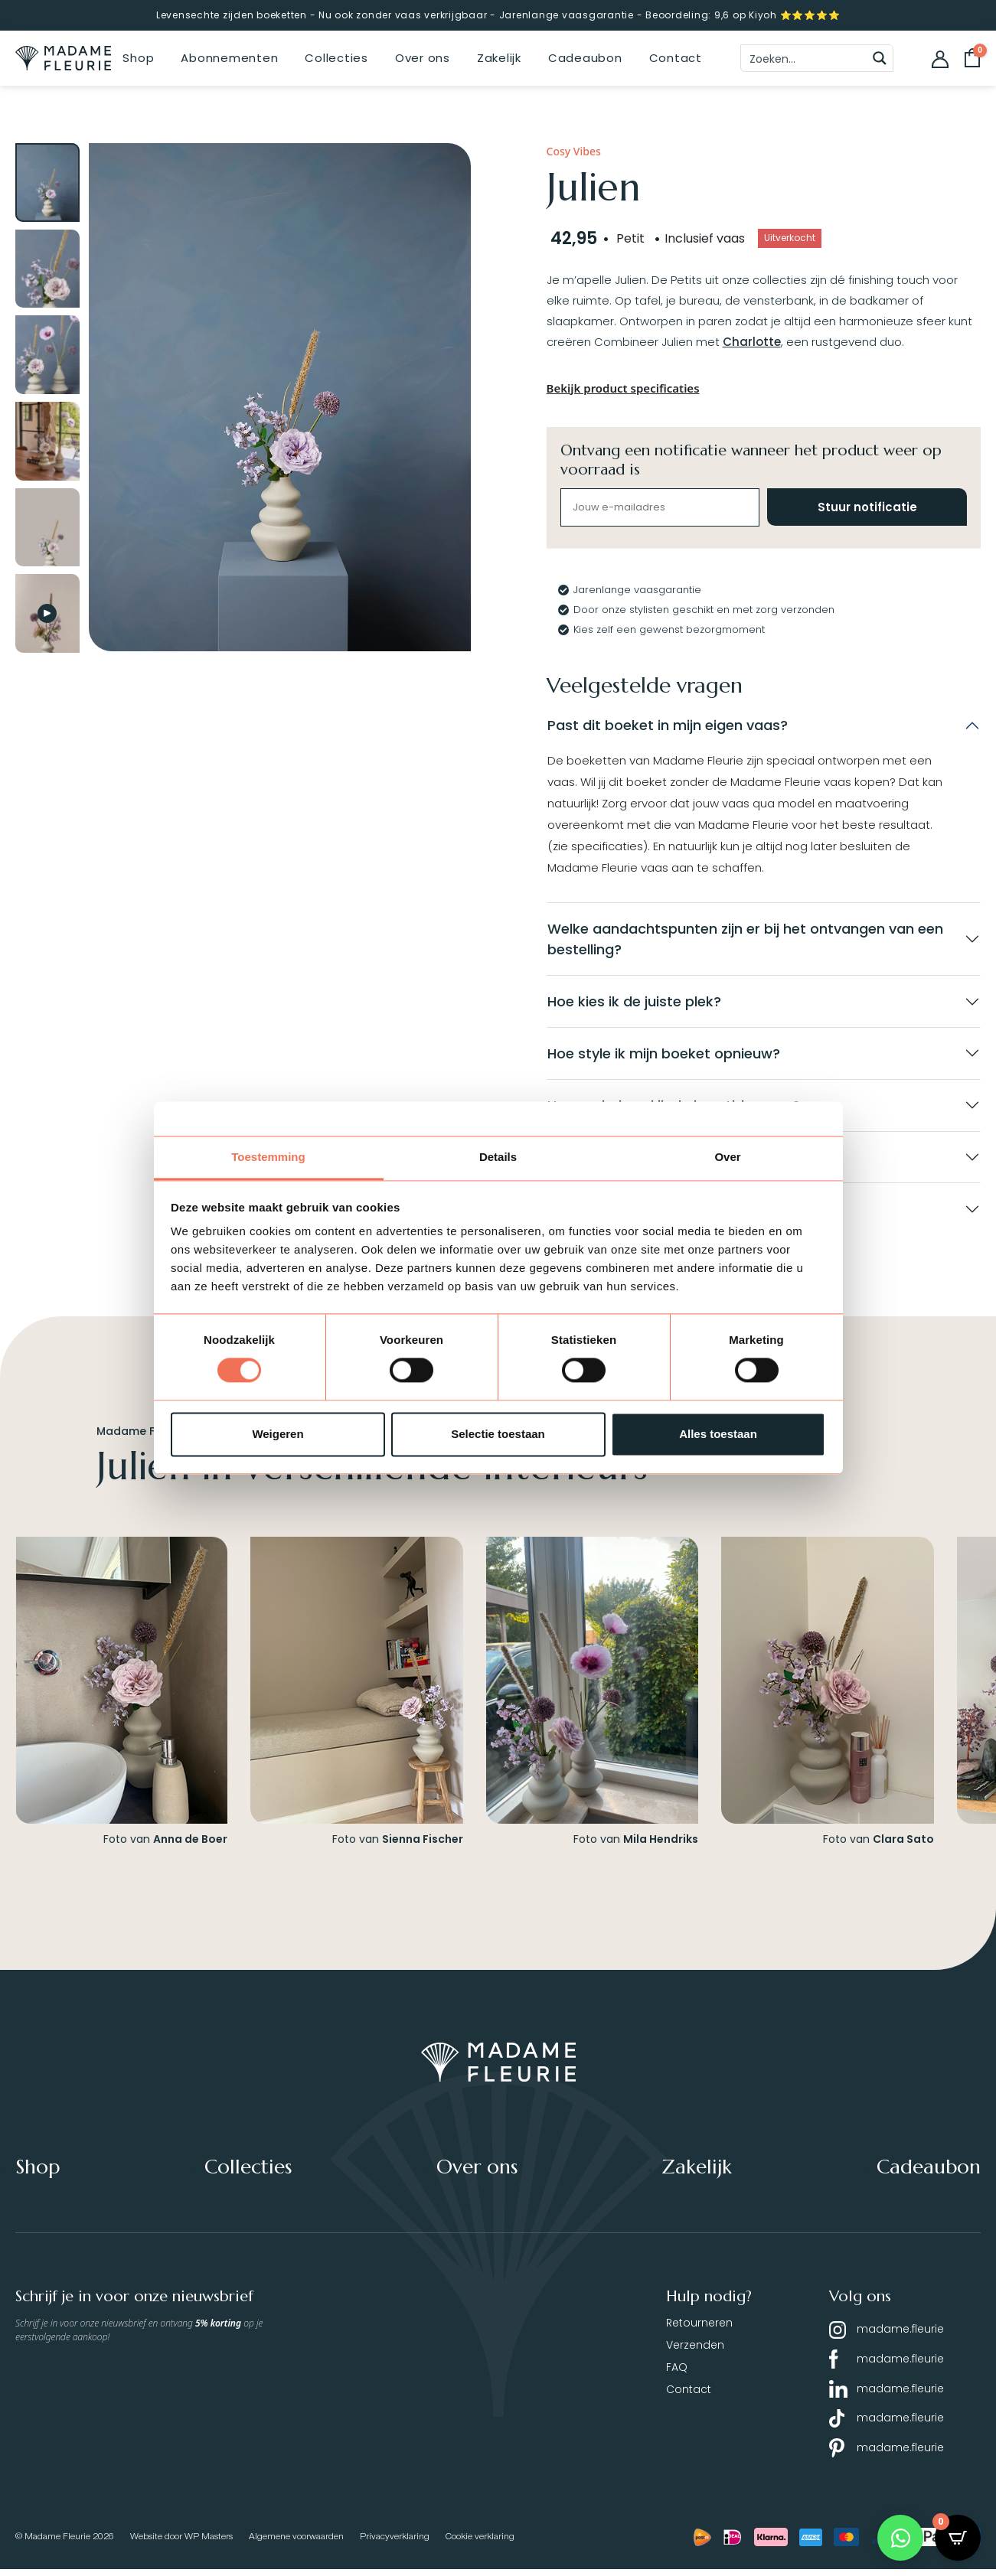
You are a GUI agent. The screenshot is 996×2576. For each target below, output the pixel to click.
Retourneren (699, 2328)
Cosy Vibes (574, 151)
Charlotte (752, 342)
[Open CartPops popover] (958, 2538)
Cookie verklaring (480, 2543)
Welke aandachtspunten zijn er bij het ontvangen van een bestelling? (745, 940)
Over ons (422, 58)
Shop (138, 58)
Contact (675, 58)
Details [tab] (498, 1156)
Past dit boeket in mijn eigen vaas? (667, 725)
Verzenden (695, 2351)
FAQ (676, 2373)
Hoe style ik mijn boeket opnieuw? (663, 1055)
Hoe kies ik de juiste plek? (634, 1002)
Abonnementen (229, 58)
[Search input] (804, 58)
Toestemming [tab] (268, 1156)
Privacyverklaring (394, 2543)
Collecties (336, 58)
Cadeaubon (585, 58)
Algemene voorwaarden (296, 2543)
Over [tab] (727, 1156)
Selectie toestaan (498, 1433)
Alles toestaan (718, 1433)
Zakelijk (499, 58)
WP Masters (209, 2543)
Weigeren (277, 1433)
